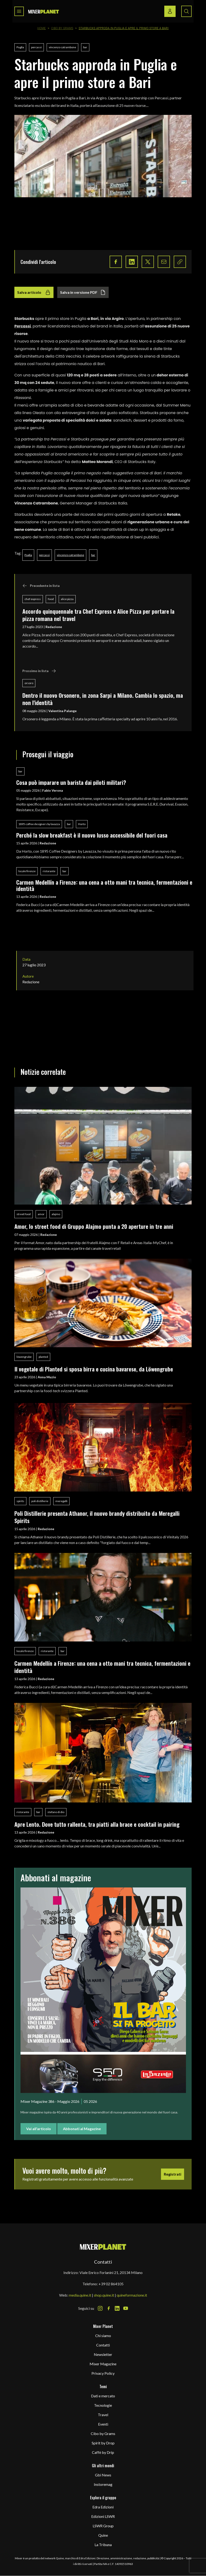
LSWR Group (103, 2526)
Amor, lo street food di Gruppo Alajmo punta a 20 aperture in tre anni (93, 1226)
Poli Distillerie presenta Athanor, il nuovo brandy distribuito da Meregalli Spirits (97, 1517)
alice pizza (67, 599)
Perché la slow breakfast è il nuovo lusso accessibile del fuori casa (91, 835)
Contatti (103, 2345)
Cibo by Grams (62, 28)
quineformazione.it (132, 2295)
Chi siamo (103, 2335)
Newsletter (103, 2354)
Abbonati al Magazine (82, 2128)
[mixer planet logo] (103, 2246)
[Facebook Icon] (108, 2308)
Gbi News (103, 2475)
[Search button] (186, 11)
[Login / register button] (170, 11)
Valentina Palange (62, 711)
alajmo (56, 1214)
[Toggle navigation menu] (19, 11)
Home (41, 28)
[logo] (44, 11)
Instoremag (103, 2484)
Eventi (103, 2424)
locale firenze (27, 871)
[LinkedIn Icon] (117, 2308)
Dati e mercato (103, 2396)
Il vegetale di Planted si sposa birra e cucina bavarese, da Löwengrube (93, 1369)
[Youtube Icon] (125, 2308)
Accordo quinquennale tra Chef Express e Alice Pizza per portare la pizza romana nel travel (98, 615)
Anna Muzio (47, 1377)
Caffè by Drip (103, 2452)
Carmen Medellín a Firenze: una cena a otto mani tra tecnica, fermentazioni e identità (104, 885)
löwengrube (24, 1357)
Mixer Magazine (103, 2364)
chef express (33, 599)
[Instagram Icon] (100, 2308)
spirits (20, 1501)
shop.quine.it (104, 2295)
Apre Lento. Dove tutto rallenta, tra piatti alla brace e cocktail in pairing (96, 1824)
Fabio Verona (52, 790)
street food (23, 1214)
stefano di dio (55, 1812)
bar (85, 47)
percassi (36, 47)
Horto (82, 824)
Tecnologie (103, 2405)
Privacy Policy (103, 2373)
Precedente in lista (41, 585)
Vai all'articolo (38, 2128)
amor (41, 1214)
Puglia (20, 47)
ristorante (49, 871)
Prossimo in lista (39, 671)
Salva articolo (34, 292)
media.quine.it (80, 2295)
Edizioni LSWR (103, 2516)
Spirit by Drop (103, 2443)
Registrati (172, 2174)
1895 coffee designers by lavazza (39, 824)
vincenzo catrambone (62, 47)
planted (43, 1357)
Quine (103, 2535)
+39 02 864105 (111, 2284)
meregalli (61, 1501)
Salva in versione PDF (83, 292)
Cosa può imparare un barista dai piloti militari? (71, 782)
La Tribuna (103, 2544)
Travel (103, 2414)
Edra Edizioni (103, 2507)
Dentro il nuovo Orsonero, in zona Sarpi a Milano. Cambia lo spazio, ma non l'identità (102, 699)
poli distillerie (39, 1501)
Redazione (53, 627)
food (51, 599)
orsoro (29, 683)
